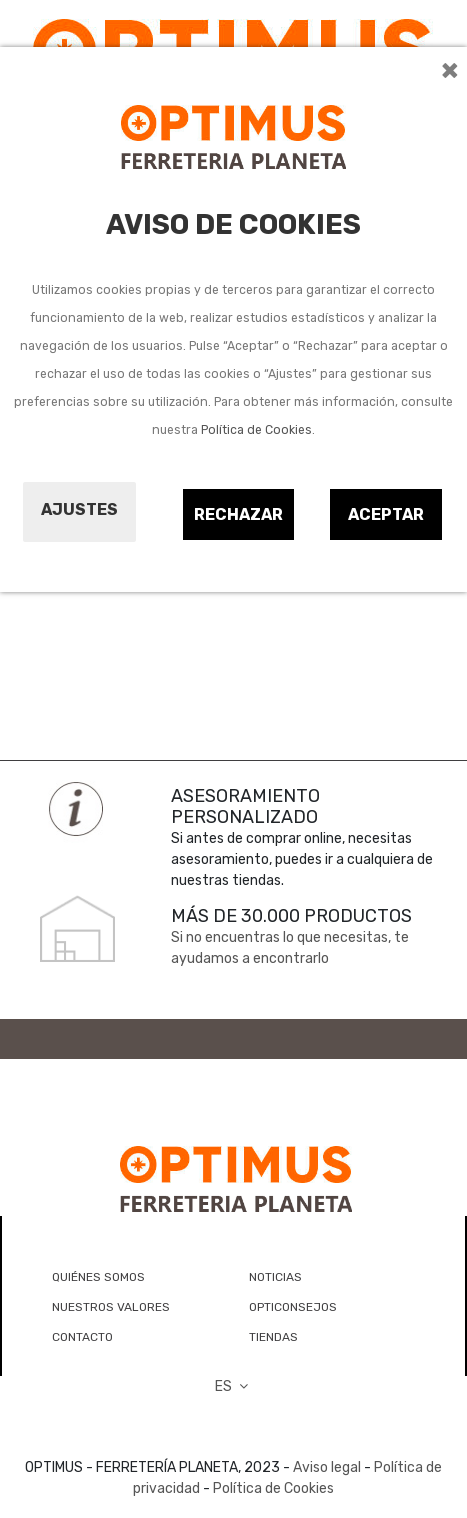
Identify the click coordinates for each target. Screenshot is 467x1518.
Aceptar (386, 514)
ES (234, 1386)
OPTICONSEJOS (293, 1307)
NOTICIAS (275, 1277)
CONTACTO (82, 1337)
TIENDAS (273, 1337)
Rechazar (238, 514)
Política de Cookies (256, 430)
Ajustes (79, 509)
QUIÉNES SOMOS (98, 1277)
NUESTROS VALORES (111, 1307)
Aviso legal (327, 1467)
